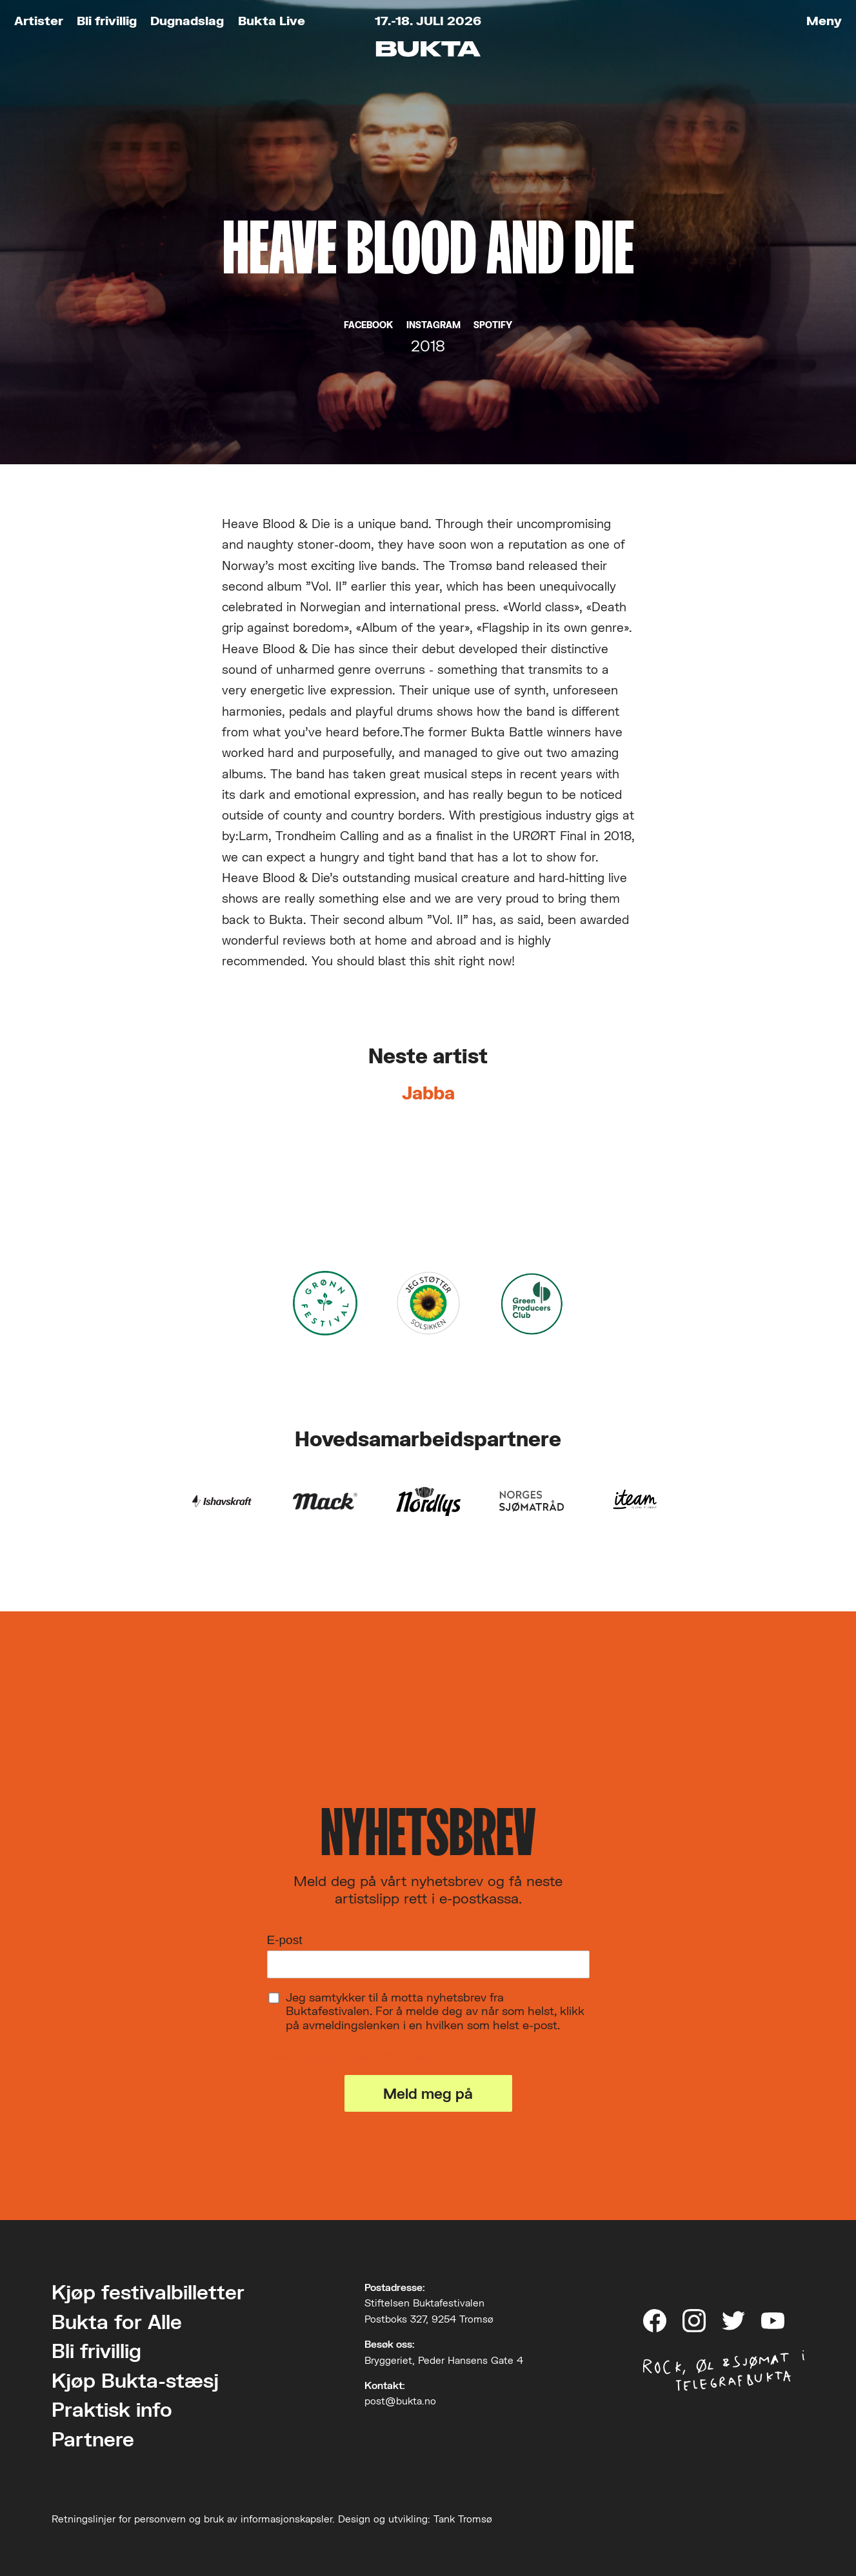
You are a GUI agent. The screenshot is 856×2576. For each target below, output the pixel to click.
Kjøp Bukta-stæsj (135, 2380)
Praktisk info (112, 2409)
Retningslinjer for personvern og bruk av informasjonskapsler (192, 2518)
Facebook (368, 325)
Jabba (428, 1093)
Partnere (93, 2439)
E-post (285, 1940)
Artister (38, 20)
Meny (824, 20)
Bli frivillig (107, 20)
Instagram (433, 325)
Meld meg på (428, 2093)
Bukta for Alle (117, 2322)
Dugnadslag (187, 20)
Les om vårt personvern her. (348, 2054)
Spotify (492, 325)
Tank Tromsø (462, 2518)
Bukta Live (271, 20)
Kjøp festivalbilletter (148, 2292)
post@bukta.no (400, 2400)
